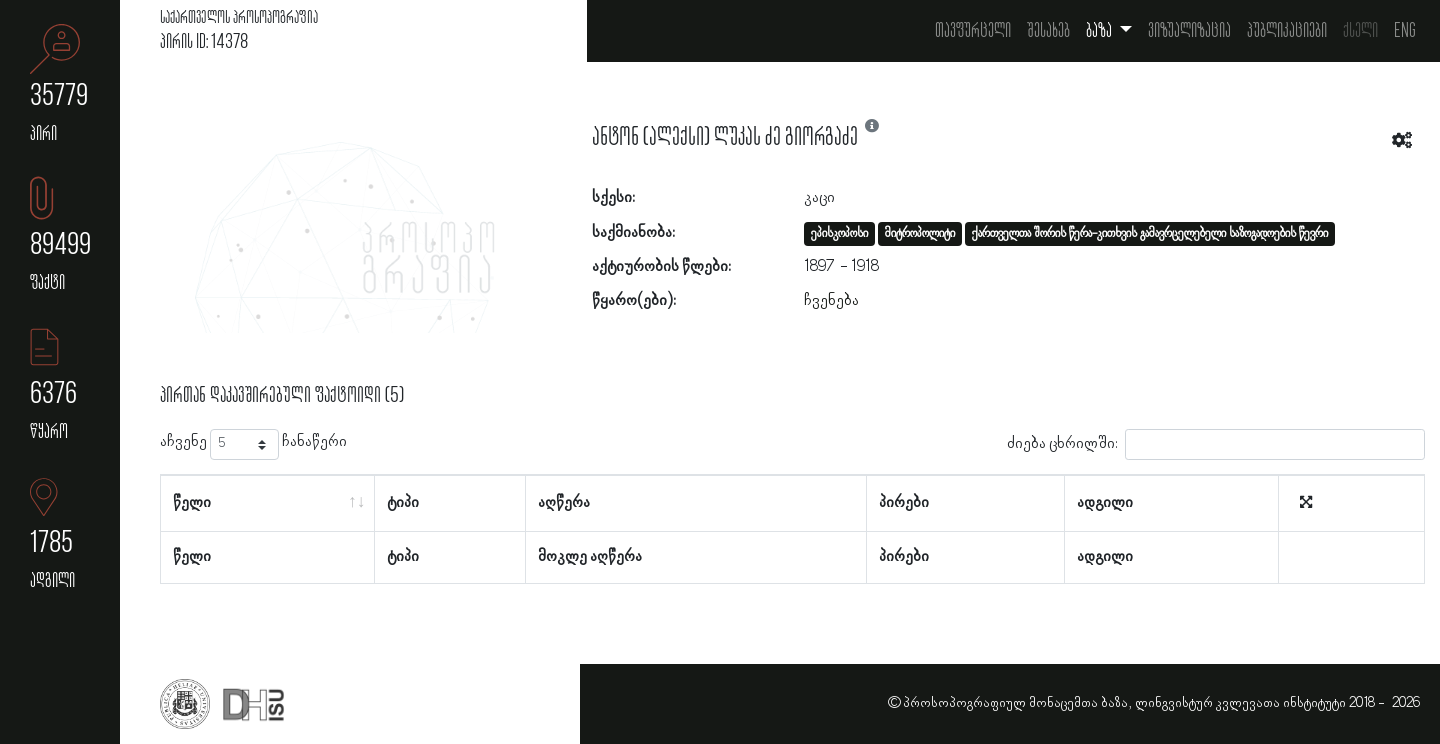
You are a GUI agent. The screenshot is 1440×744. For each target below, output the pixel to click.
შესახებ (1048, 31)
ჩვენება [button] (831, 301)
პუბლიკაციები (1287, 31)
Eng (1405, 31)
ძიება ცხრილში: (1216, 444)
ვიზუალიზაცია (1189, 31)
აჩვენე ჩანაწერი (253, 444)
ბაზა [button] (1100, 31)
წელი (192, 503)
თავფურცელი (973, 31)
